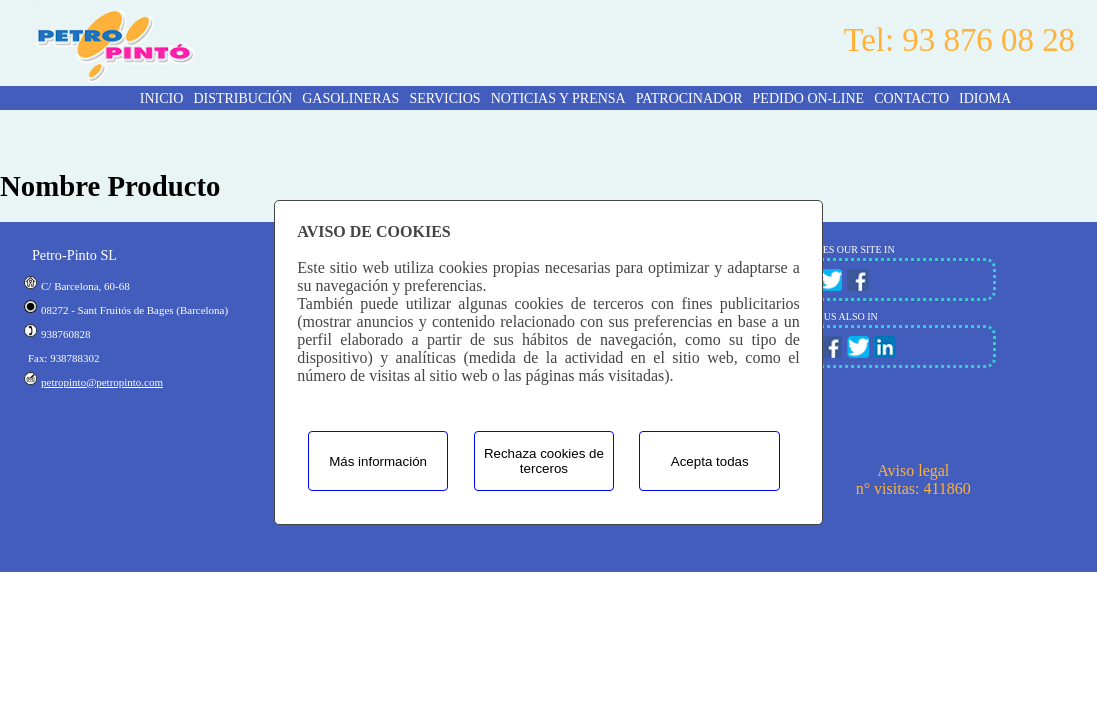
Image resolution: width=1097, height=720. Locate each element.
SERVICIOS (444, 98)
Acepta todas (710, 461)
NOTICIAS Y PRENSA (558, 98)
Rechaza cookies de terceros (544, 461)
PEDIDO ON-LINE (809, 98)
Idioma (985, 98)
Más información (378, 461)
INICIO (162, 98)
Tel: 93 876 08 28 (959, 40)
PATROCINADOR (689, 98)
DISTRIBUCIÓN (242, 98)
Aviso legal (913, 470)
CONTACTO (911, 98)
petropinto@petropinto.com (102, 382)
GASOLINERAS (350, 98)
